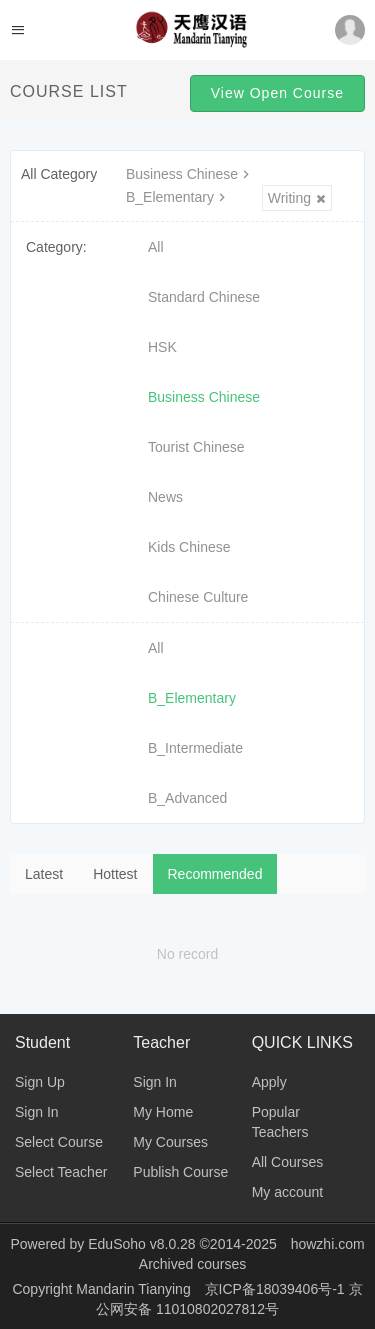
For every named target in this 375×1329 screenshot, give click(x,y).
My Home (163, 1112)
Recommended (215, 874)
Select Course (59, 1142)
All (156, 247)
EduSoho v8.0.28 (141, 1244)
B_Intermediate (195, 748)
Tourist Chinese (196, 447)
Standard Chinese (204, 297)
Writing (297, 198)
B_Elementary (178, 197)
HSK (162, 347)
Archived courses (192, 1264)
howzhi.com (328, 1244)
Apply (269, 1082)
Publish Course (180, 1172)
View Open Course (277, 93)
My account (288, 1192)
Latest (44, 874)
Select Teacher (61, 1172)
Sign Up (40, 1082)
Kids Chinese (189, 547)
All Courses (288, 1162)
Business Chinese (190, 174)
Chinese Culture (198, 597)
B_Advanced (187, 798)
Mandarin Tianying (135, 1289)
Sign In (37, 1112)
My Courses (170, 1142)
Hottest (115, 874)
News (165, 497)
